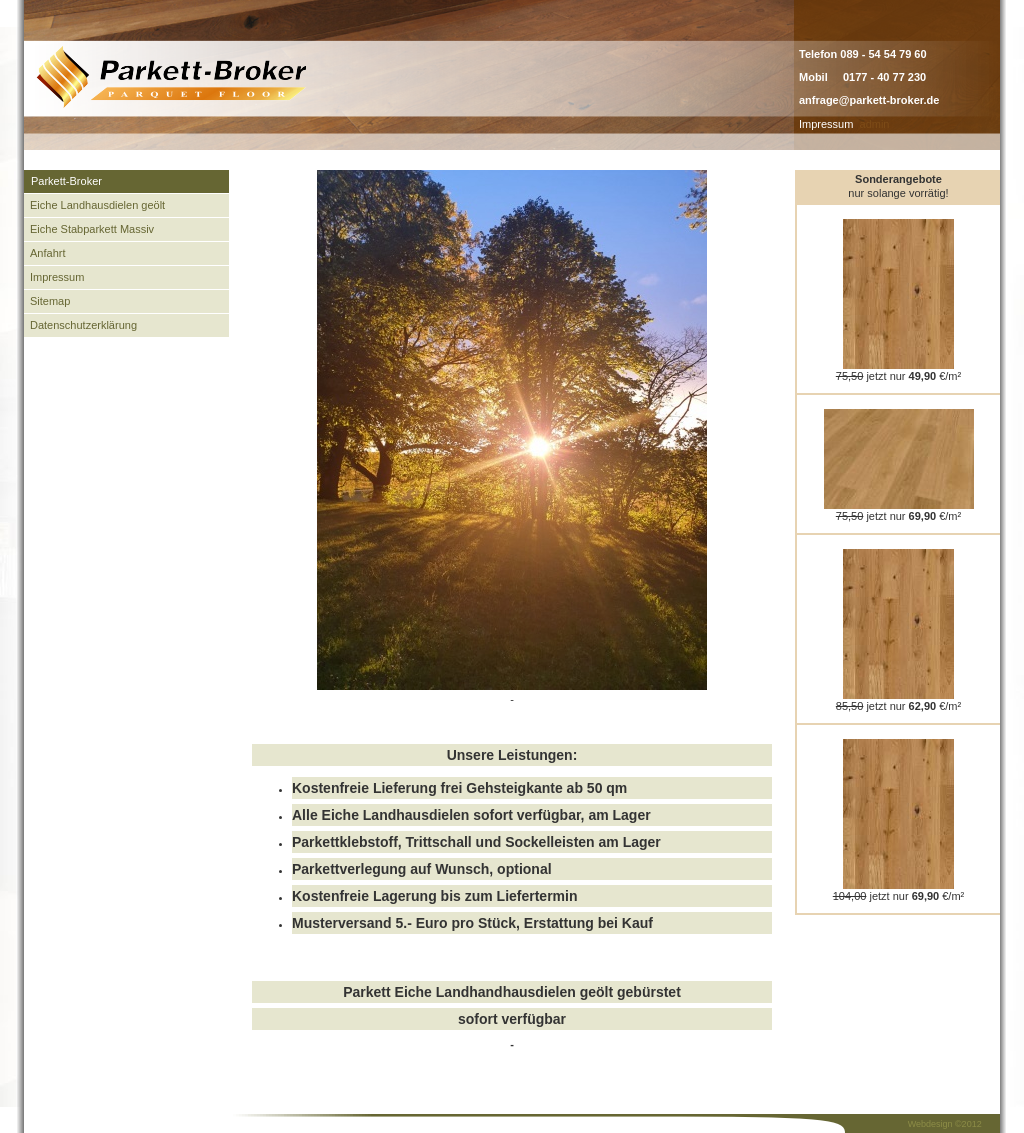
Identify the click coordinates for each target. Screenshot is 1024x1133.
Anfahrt (47, 253)
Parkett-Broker (66, 181)
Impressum (826, 124)
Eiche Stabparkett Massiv (92, 229)
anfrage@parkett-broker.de (869, 100)
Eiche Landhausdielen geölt (97, 205)
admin (875, 124)
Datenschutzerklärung (83, 325)
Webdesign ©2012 (945, 1124)
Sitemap (50, 301)
